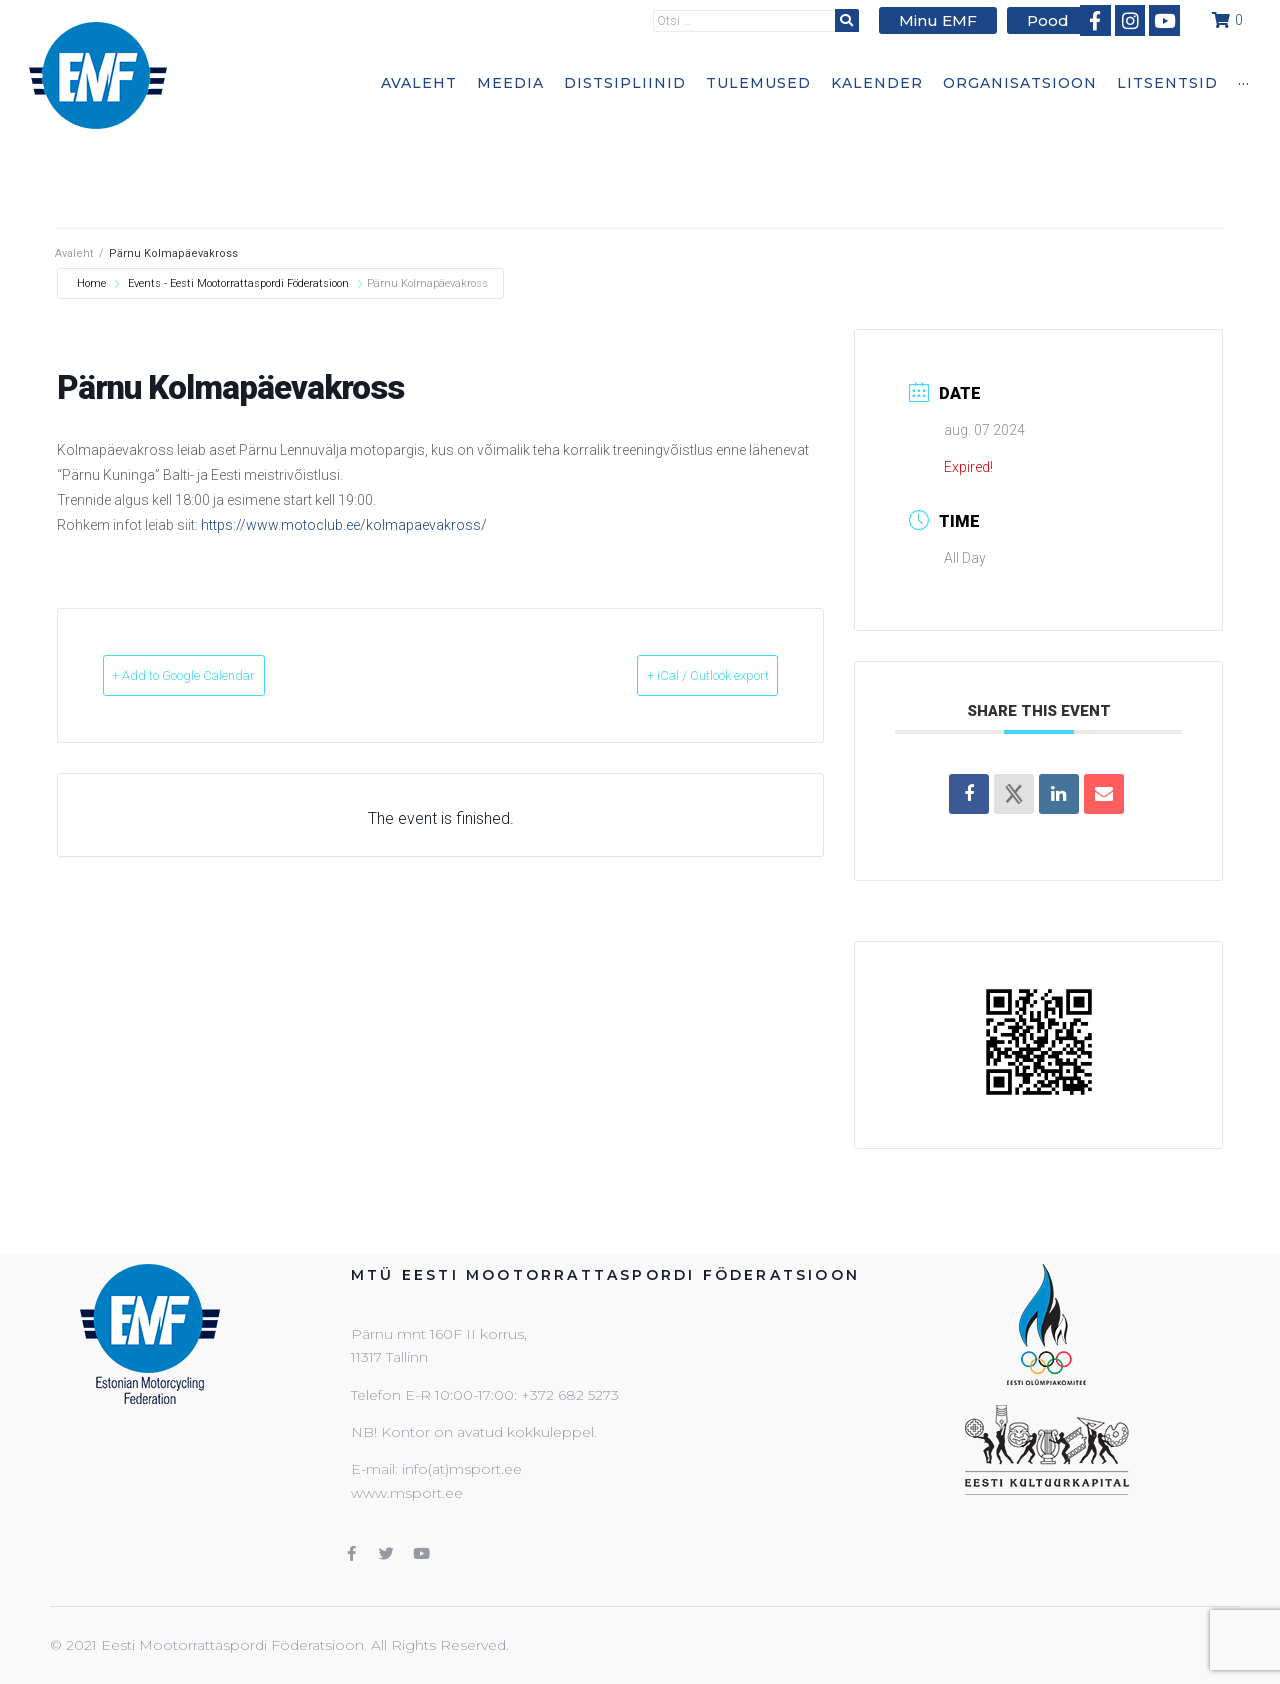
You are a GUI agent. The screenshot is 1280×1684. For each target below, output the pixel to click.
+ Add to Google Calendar (219, 676)
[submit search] (860, 19)
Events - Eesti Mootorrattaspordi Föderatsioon (238, 283)
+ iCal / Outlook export (674, 676)
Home (93, 283)
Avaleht (74, 253)
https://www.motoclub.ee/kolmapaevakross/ (344, 525)
